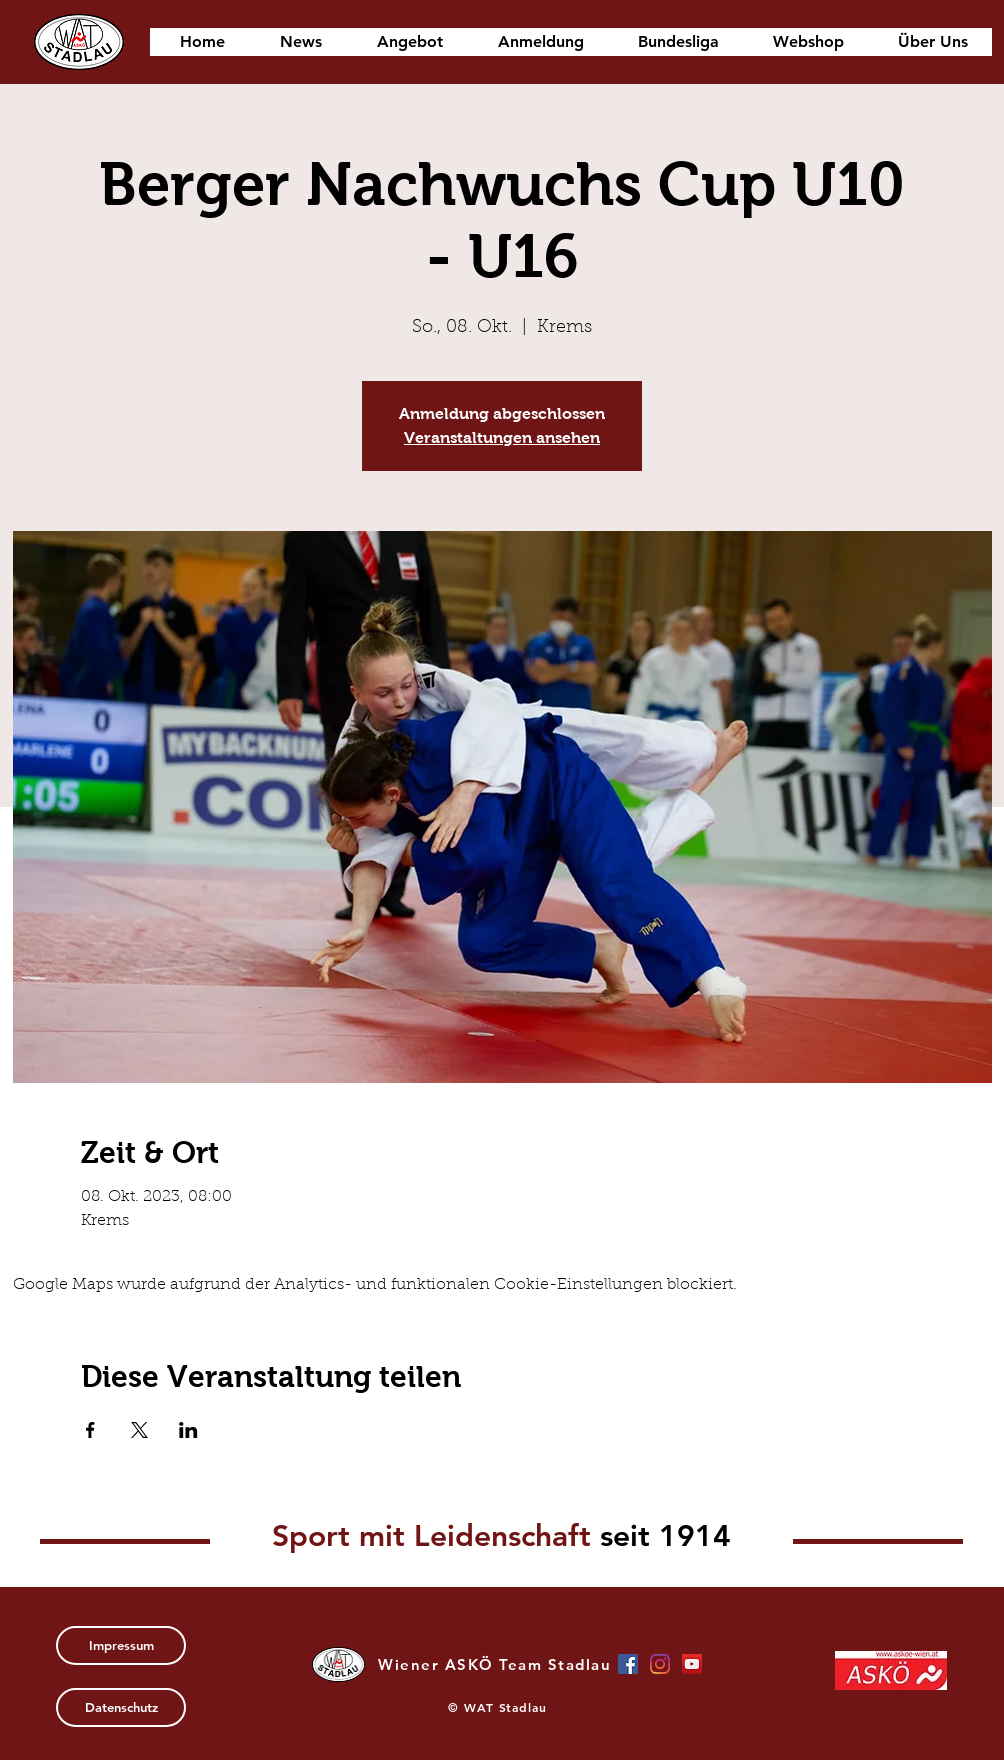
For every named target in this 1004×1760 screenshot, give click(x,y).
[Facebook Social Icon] (628, 1664)
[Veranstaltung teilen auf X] (139, 1430)
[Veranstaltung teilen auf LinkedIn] (188, 1430)
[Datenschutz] (121, 1707)
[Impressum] (121, 1645)
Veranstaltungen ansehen (502, 437)
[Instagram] (660, 1664)
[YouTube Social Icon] (692, 1664)
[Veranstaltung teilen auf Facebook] (90, 1430)
